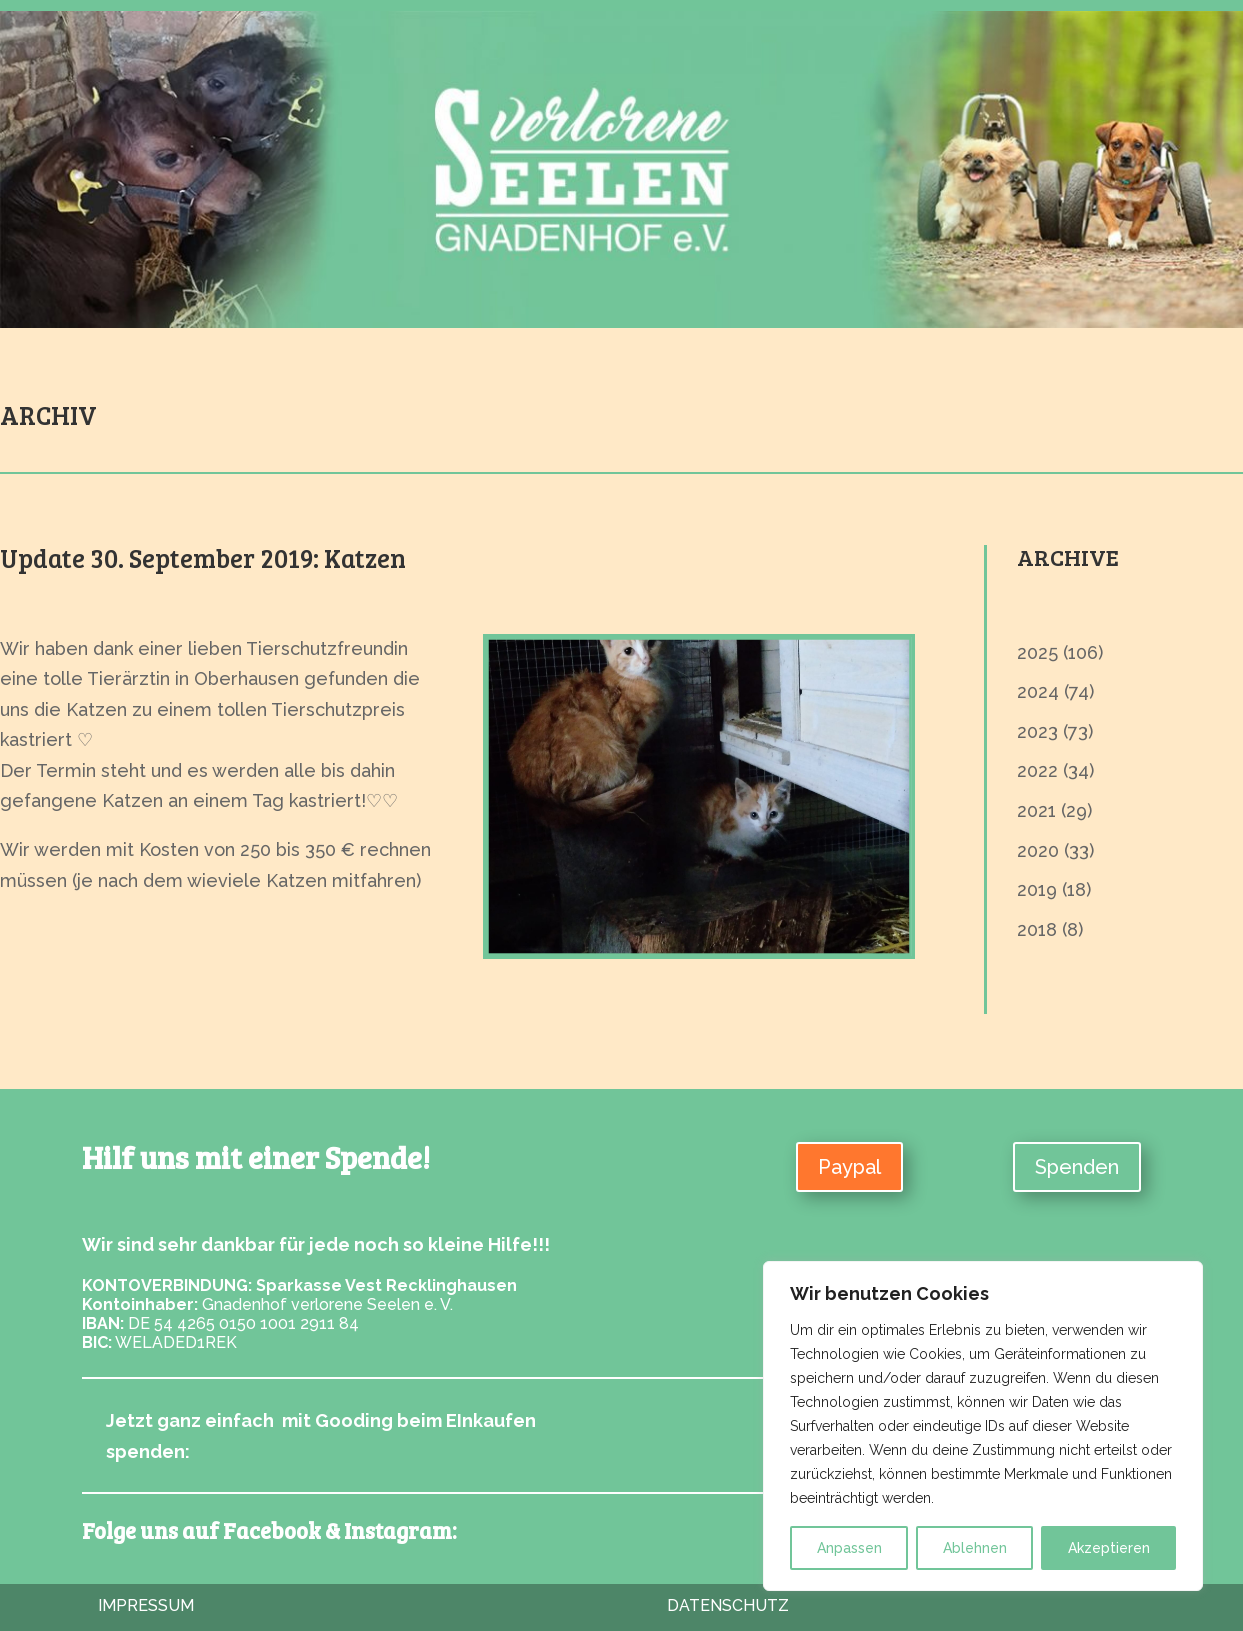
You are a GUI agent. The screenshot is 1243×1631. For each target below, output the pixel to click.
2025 (1037, 652)
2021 (1036, 810)
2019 (1037, 889)
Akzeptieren (1109, 1548)
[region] (983, 1426)
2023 (1037, 731)
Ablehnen (975, 1548)
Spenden (1077, 1167)
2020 (1038, 850)
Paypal (849, 1167)
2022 (1037, 770)
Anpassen (849, 1548)
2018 (1037, 929)
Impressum (146, 1605)
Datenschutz (728, 1605)
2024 (1038, 691)
